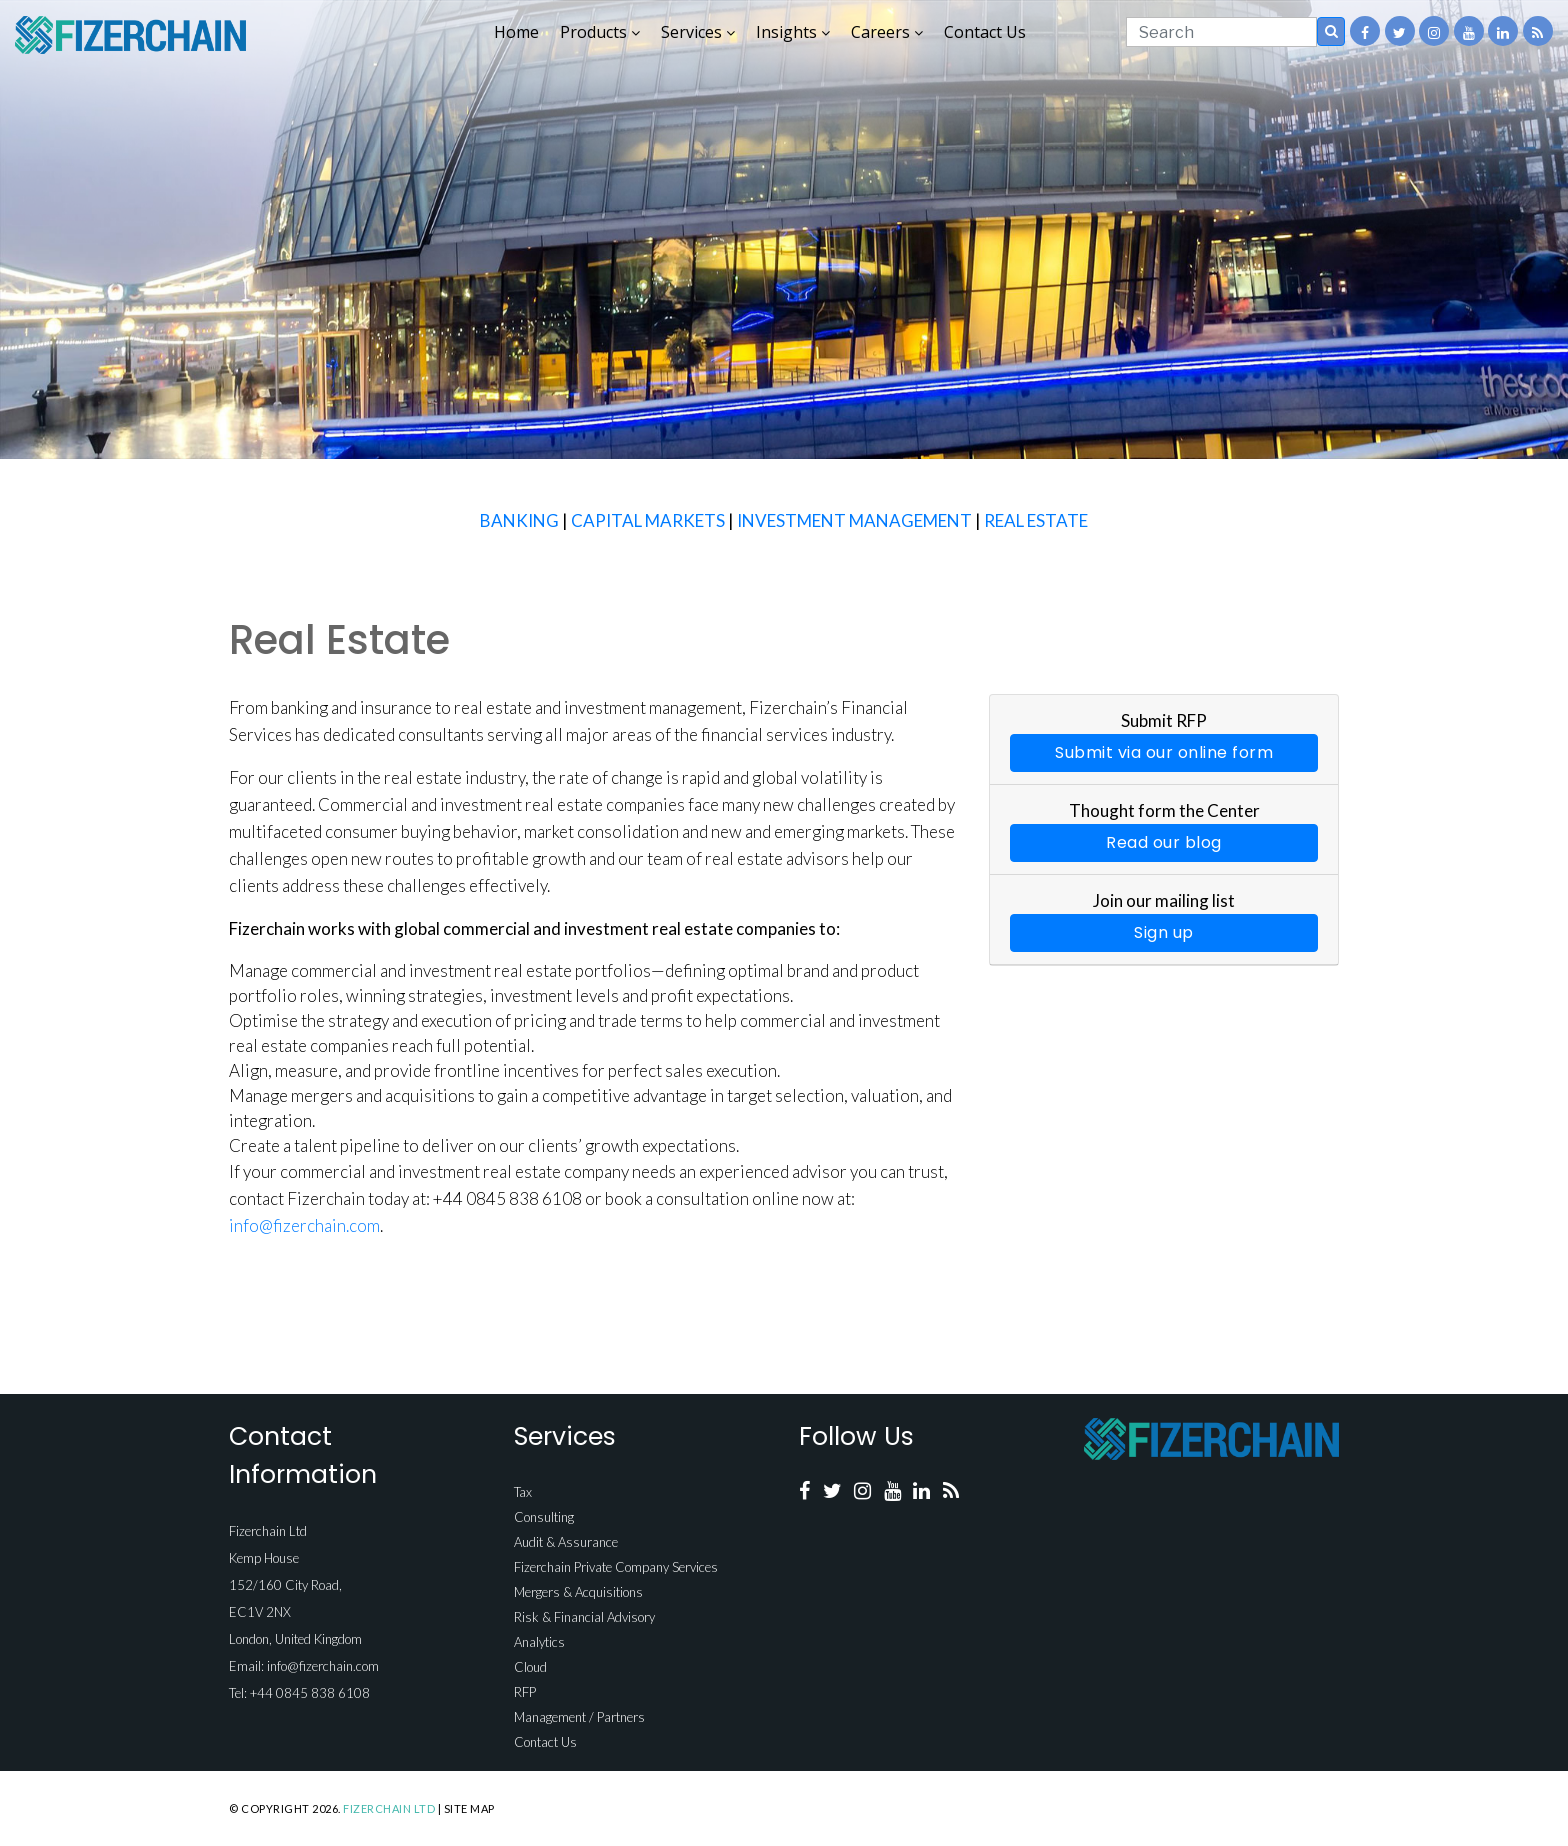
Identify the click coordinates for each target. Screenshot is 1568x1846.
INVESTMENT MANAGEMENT (854, 520)
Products (600, 32)
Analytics (539, 1642)
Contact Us (985, 32)
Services (698, 32)
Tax (523, 1492)
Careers (887, 32)
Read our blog (1164, 842)
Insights (793, 32)
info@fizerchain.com (304, 1225)
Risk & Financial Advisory (584, 1617)
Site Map (469, 1808)
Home (516, 32)
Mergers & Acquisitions (578, 1592)
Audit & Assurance (566, 1542)
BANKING (519, 520)
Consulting (544, 1517)
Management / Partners (579, 1717)
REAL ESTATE (1036, 520)
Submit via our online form (1164, 752)
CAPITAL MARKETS (648, 520)
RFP (525, 1692)
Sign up (1164, 932)
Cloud (530, 1667)
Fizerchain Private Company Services (616, 1567)
